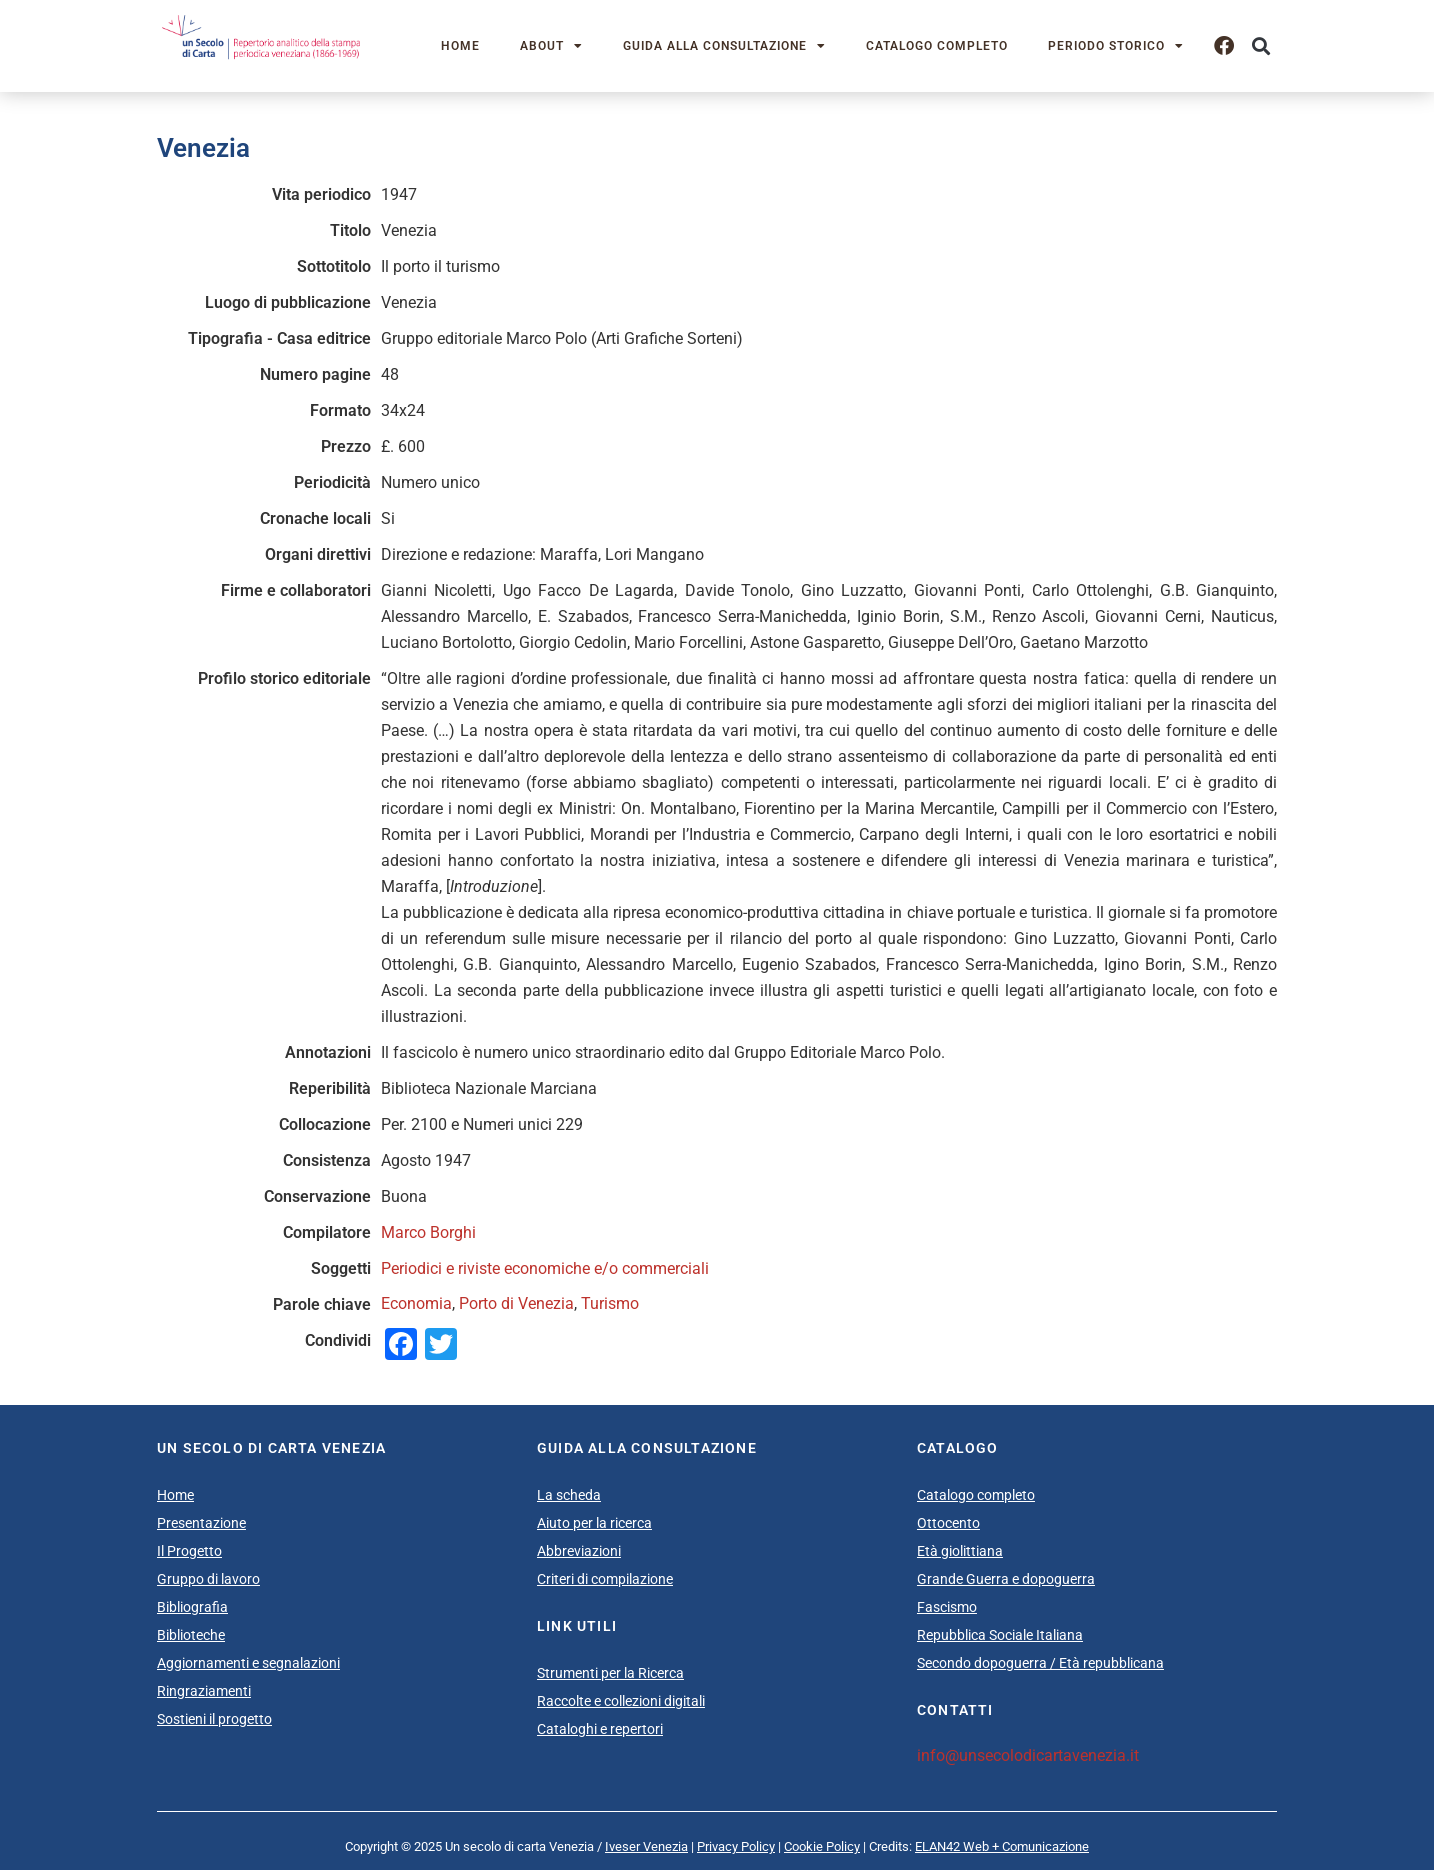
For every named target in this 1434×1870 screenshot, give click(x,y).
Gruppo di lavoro (208, 1579)
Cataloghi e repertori (600, 1729)
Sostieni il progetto (214, 1719)
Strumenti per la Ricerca (610, 1673)
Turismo (610, 1303)
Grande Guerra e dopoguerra (1006, 1579)
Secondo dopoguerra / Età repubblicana (1040, 1663)
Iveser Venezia (646, 1846)
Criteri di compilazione (605, 1579)
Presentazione (201, 1523)
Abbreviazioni (579, 1551)
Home (460, 46)
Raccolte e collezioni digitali (621, 1701)
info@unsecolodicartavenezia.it (1028, 1755)
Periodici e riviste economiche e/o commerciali (545, 1268)
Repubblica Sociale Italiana (1000, 1635)
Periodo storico (1116, 46)
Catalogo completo (937, 46)
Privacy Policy (736, 1846)
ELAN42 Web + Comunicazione (1002, 1846)
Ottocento (948, 1523)
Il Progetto (189, 1551)
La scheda (569, 1495)
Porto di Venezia (516, 1303)
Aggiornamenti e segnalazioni (248, 1663)
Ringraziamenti (204, 1691)
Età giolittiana (960, 1551)
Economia (416, 1303)
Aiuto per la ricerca (594, 1523)
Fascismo (947, 1607)
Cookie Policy (822, 1846)
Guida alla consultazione (724, 46)
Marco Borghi (428, 1232)
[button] (1260, 46)
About (551, 46)
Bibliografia (192, 1607)
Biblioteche (191, 1635)
